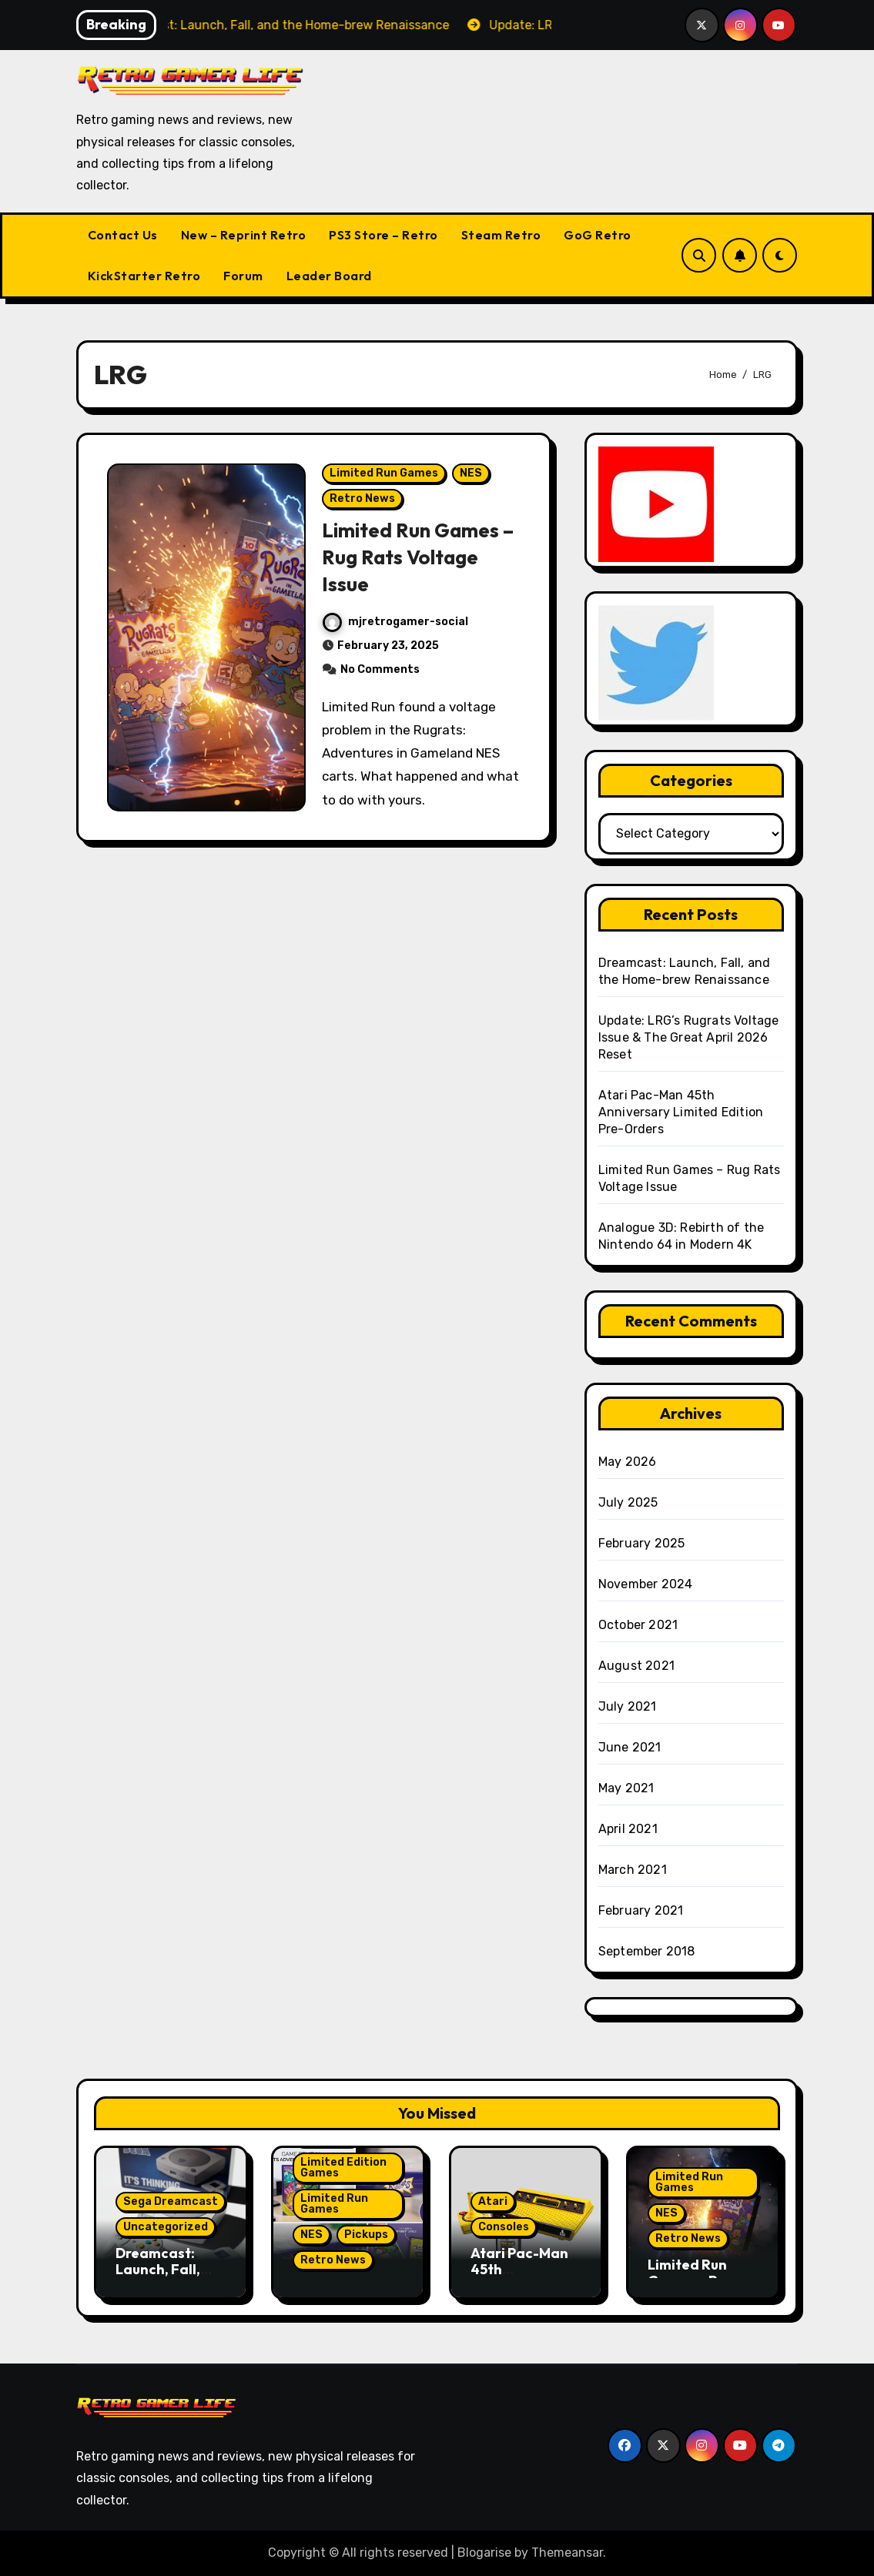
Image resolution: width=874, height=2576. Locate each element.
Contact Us (123, 235)
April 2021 (628, 1829)
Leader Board (329, 275)
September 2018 (646, 1951)
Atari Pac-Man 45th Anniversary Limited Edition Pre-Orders (680, 1112)
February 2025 (641, 1543)
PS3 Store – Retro (383, 235)
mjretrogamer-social (396, 627)
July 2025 (628, 1502)
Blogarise (484, 2552)
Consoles (503, 2226)
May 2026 (627, 1461)
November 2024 (645, 1584)
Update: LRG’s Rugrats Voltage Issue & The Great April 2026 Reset (688, 1037)
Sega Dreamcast (170, 2201)
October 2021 (638, 1625)
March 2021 (632, 1869)
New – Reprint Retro (243, 235)
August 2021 (636, 1665)
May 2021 (626, 1788)
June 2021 (629, 1747)
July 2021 (627, 1706)
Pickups (366, 2234)
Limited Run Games (384, 479)
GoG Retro (597, 235)
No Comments (380, 675)
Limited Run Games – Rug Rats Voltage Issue (416, 563)
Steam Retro (501, 235)
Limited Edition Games (343, 2168)
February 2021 (641, 1910)
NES (471, 479)
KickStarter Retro (144, 275)
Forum (243, 275)
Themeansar (567, 2552)
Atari (492, 2201)
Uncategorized (165, 2226)
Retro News (363, 504)
